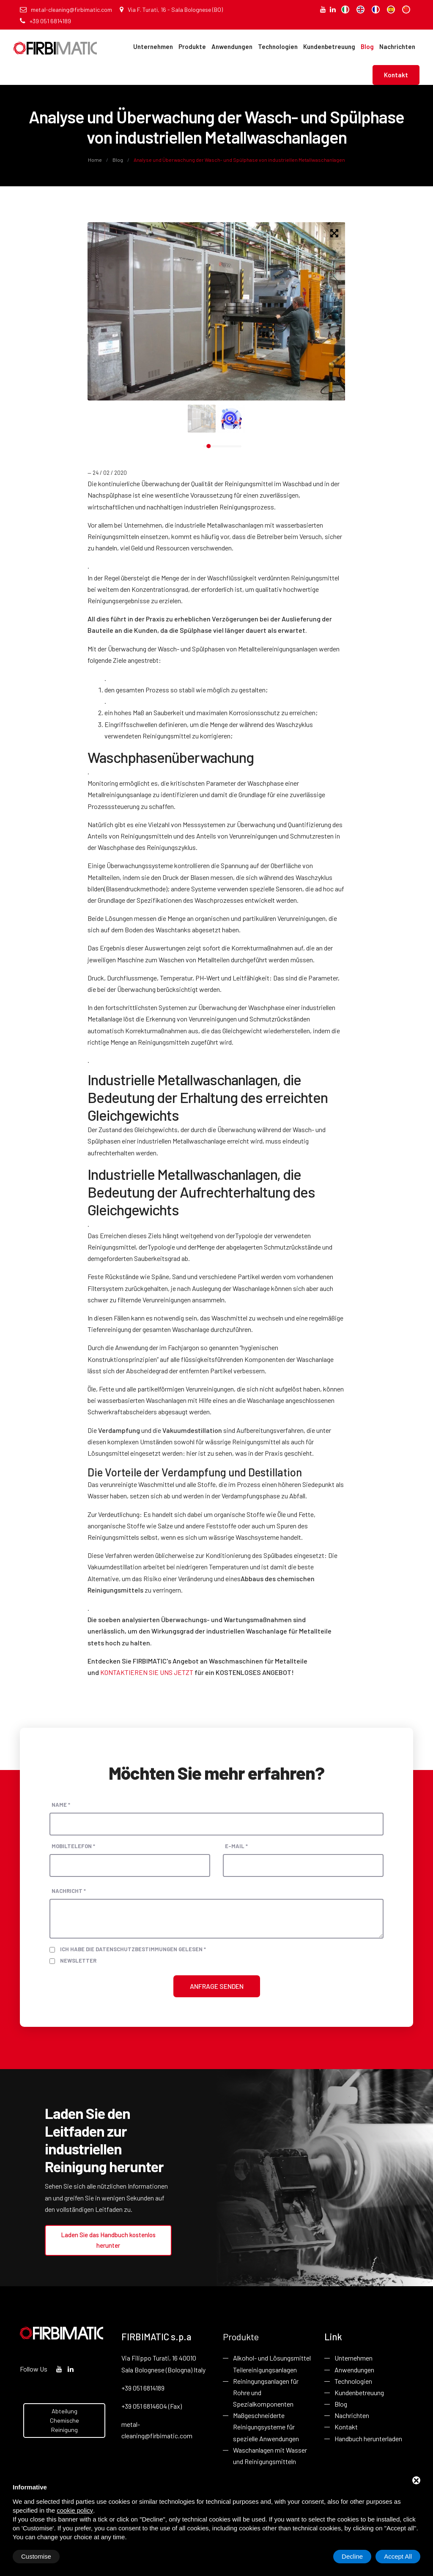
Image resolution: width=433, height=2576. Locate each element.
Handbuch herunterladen (368, 2438)
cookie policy (75, 2510)
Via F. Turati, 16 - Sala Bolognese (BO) (171, 9)
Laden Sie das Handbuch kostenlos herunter (108, 2240)
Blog (367, 46)
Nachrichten (397, 46)
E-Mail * (236, 1846)
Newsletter (78, 1960)
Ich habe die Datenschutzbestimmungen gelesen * (133, 1949)
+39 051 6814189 (45, 21)
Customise (36, 2556)
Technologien (278, 46)
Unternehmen (153, 46)
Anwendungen (231, 46)
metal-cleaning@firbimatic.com (66, 9)
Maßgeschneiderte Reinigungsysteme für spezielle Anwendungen (266, 2426)
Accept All (398, 2556)
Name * (61, 1804)
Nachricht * (69, 1890)
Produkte (192, 46)
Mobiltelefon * (73, 1846)
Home (95, 160)
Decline (352, 2556)
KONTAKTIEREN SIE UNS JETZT (146, 1672)
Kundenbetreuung (329, 46)
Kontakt (396, 75)
